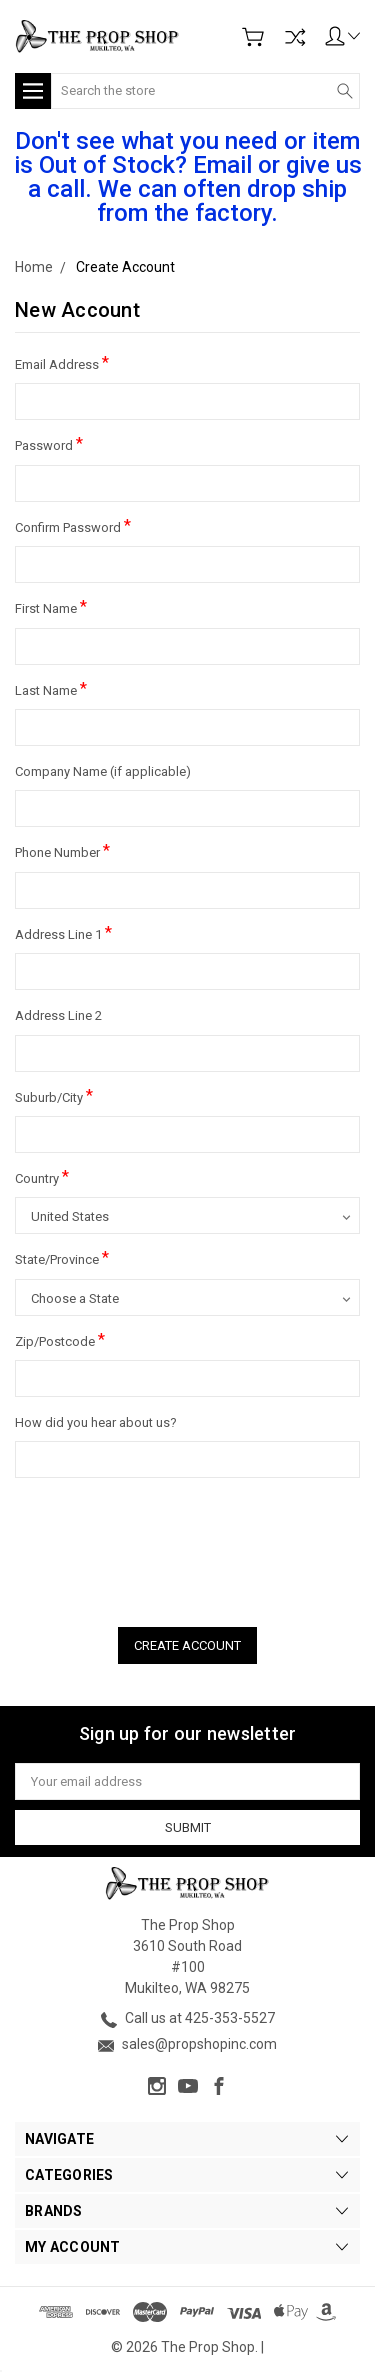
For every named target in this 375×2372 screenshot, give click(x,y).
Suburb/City (54, 1095)
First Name (51, 606)
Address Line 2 (58, 1015)
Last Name (51, 688)
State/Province (62, 1257)
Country (42, 1176)
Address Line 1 (63, 932)
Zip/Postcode (60, 1339)
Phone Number (62, 850)
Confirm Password (73, 525)
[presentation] (167, 1546)
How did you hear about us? (96, 1422)
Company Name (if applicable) (103, 771)
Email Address (62, 362)
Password (49, 443)
